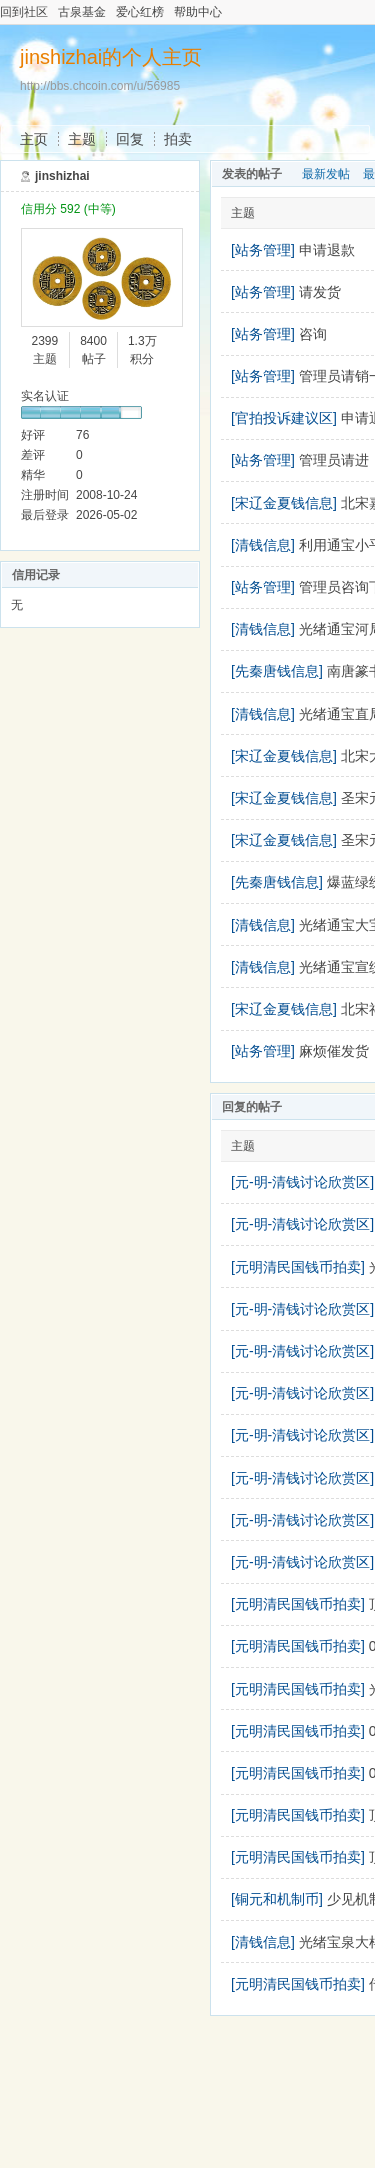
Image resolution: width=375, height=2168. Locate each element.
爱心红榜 (140, 12)
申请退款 (327, 250)
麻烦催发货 (334, 1051)
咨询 (313, 334)
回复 (130, 139)
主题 (82, 139)
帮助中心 (198, 12)
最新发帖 (326, 174)
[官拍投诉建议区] (284, 418)
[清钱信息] (263, 545)
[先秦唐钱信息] (277, 671)
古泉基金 (82, 12)
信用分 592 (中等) (68, 209)
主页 (34, 139)
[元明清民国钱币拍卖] (298, 1267)
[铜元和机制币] (277, 1899)
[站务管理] (263, 250)
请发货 (320, 292)
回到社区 (24, 12)
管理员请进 (334, 460)
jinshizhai (62, 176)
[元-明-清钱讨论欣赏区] (302, 1182)
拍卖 (178, 139)
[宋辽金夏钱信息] (284, 503)
